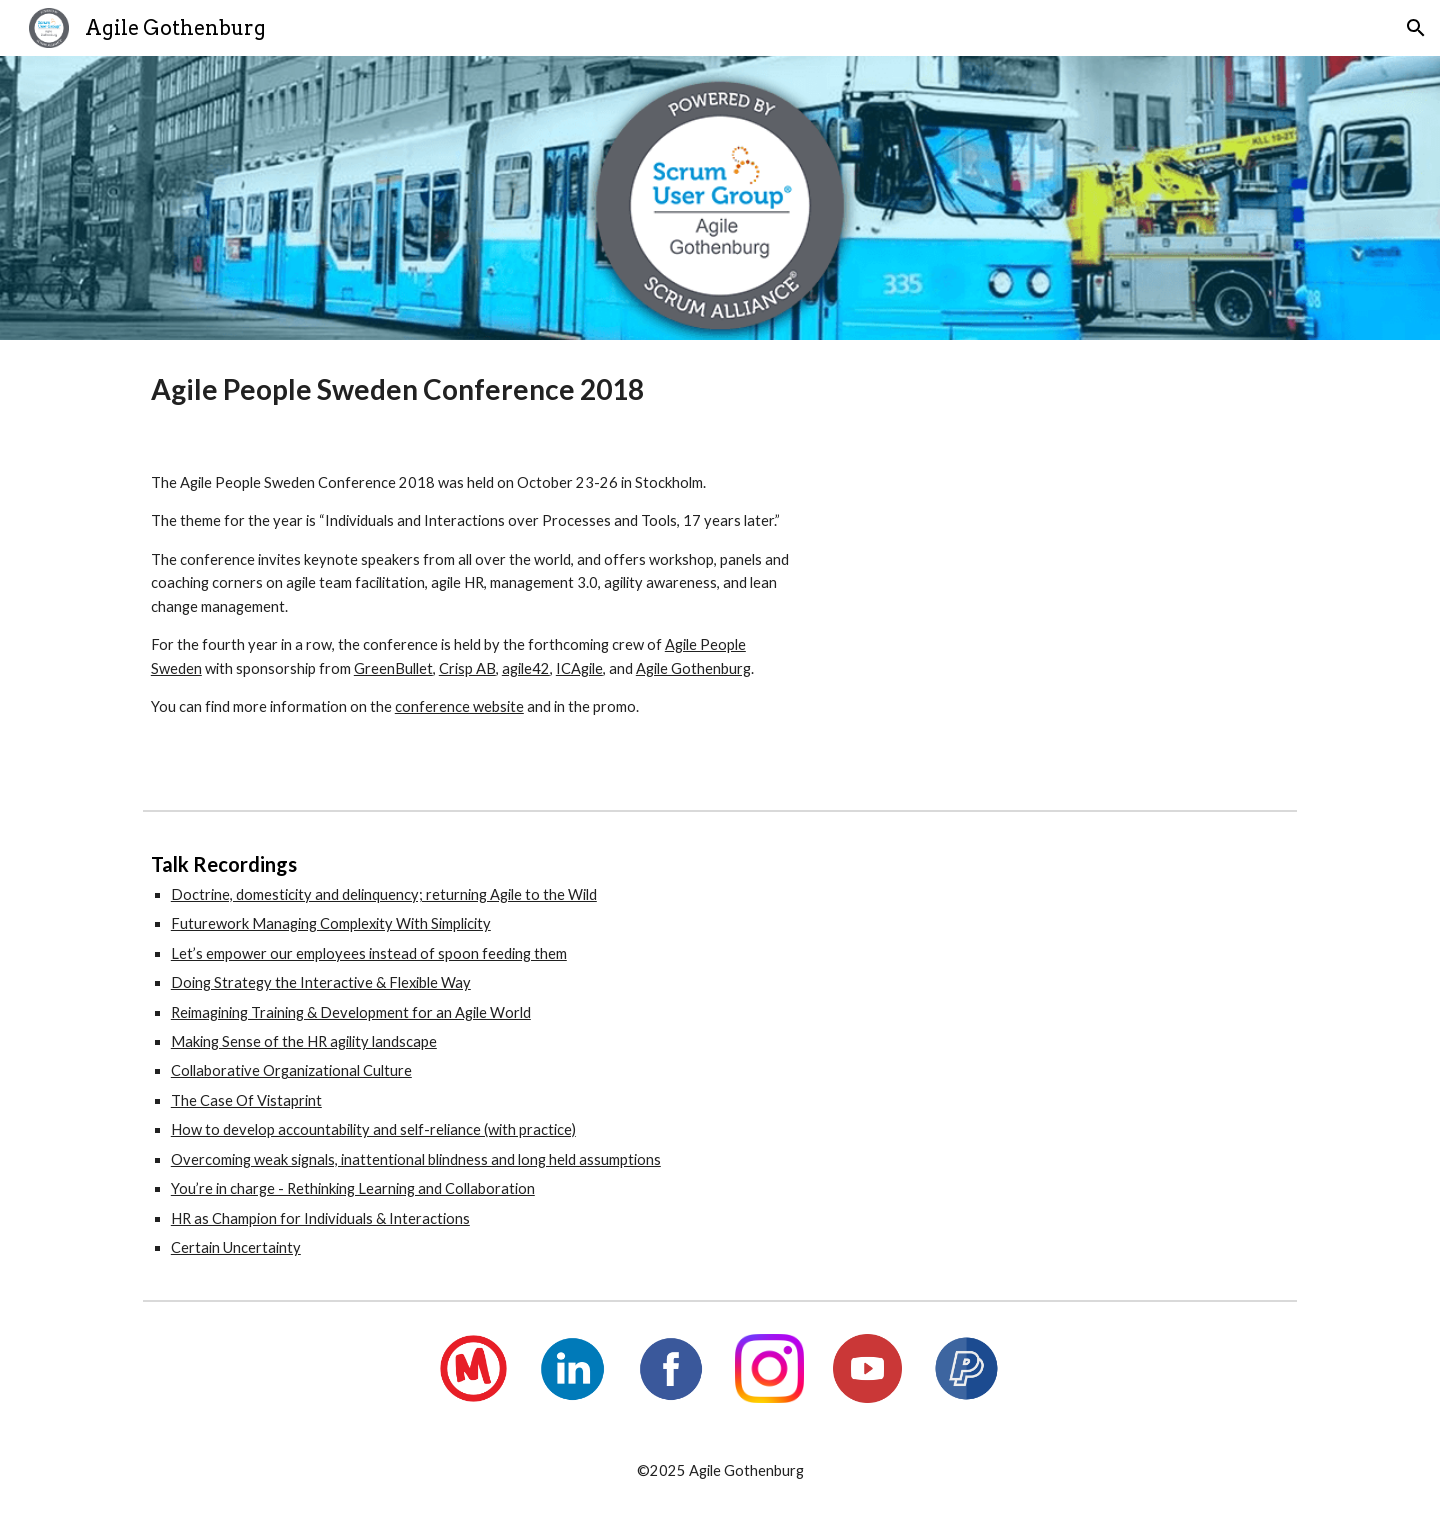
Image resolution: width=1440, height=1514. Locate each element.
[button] (1416, 28)
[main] (720, 389)
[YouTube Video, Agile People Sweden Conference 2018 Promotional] (1065, 620)
